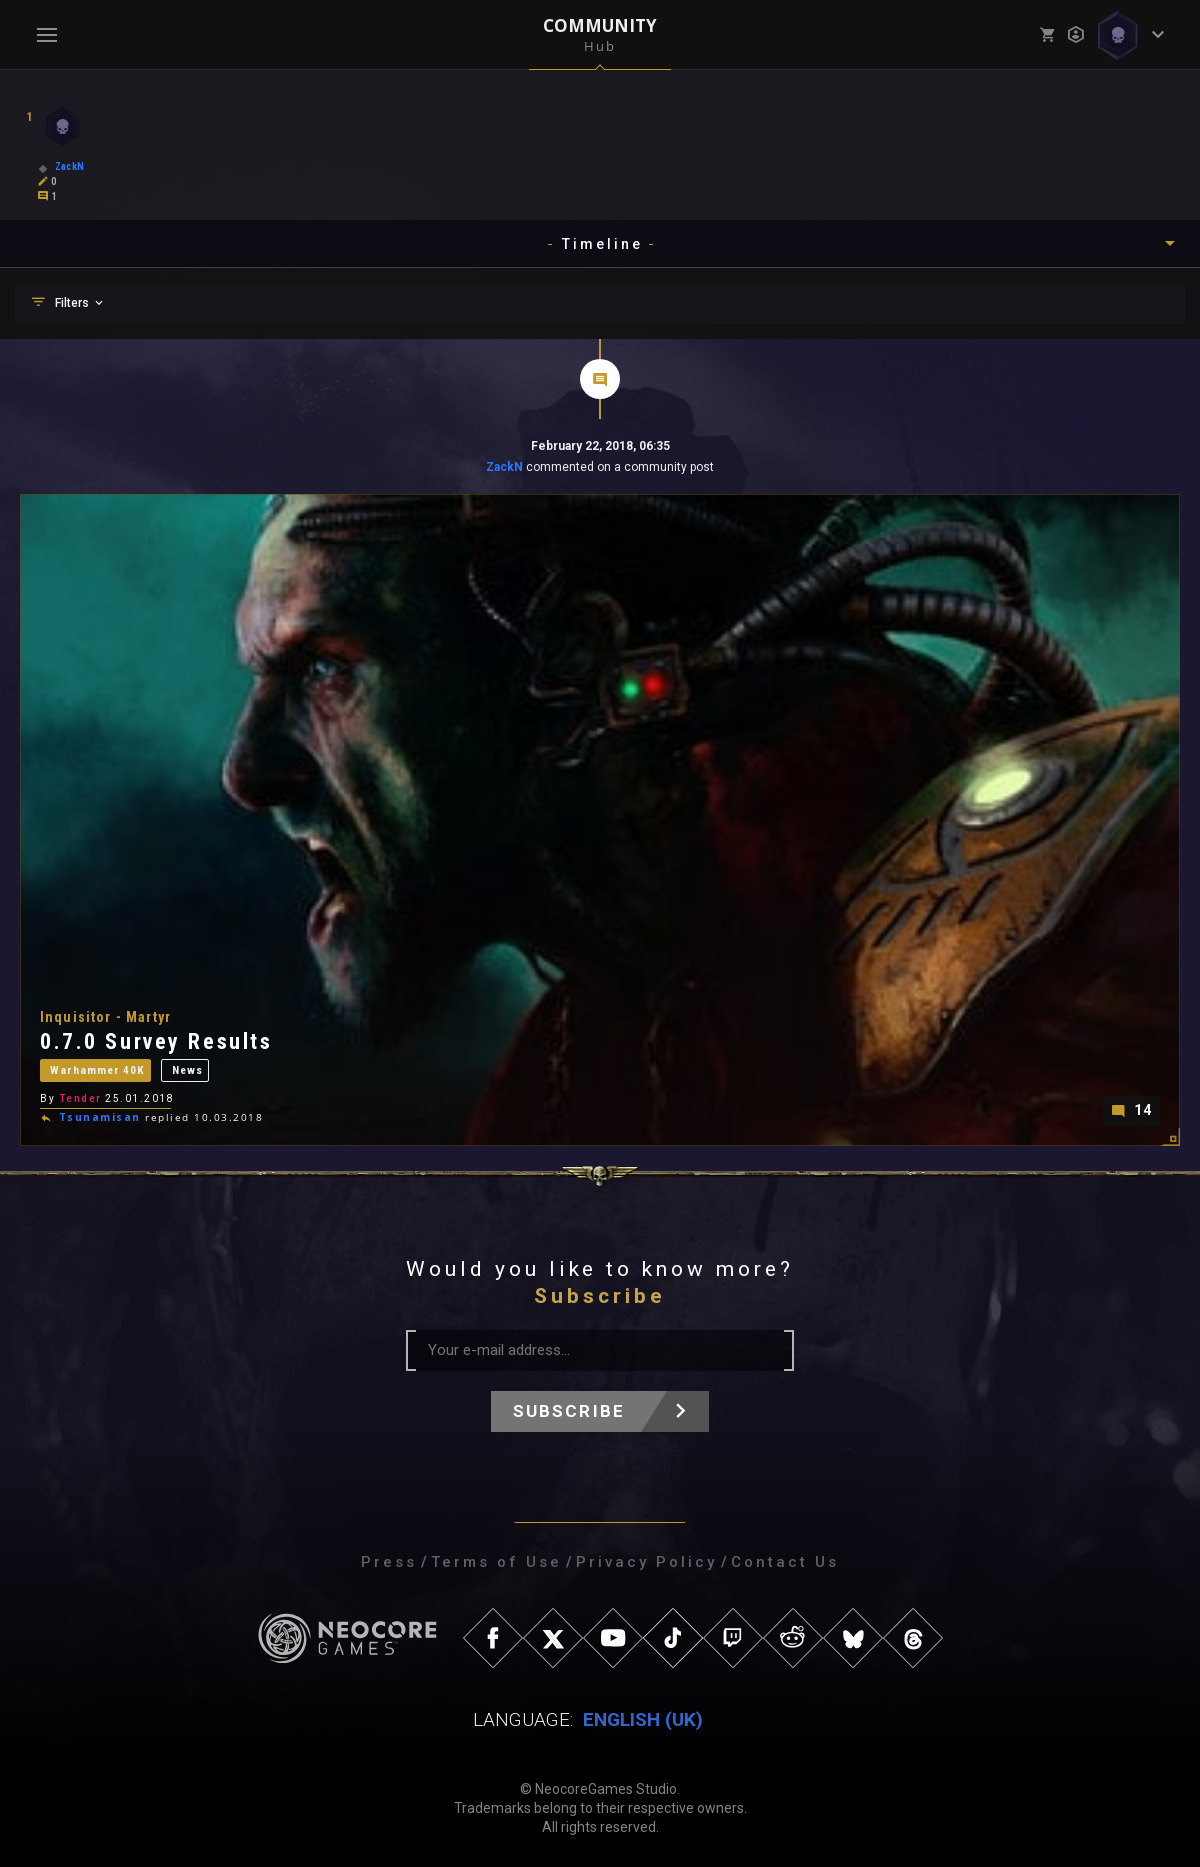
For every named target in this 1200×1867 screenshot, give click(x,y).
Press (389, 1562)
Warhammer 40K (100, 1070)
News (193, 1070)
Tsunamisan (100, 1116)
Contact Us (785, 1562)
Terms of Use (496, 1562)
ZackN (504, 467)
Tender (80, 1095)
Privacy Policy (646, 1562)
